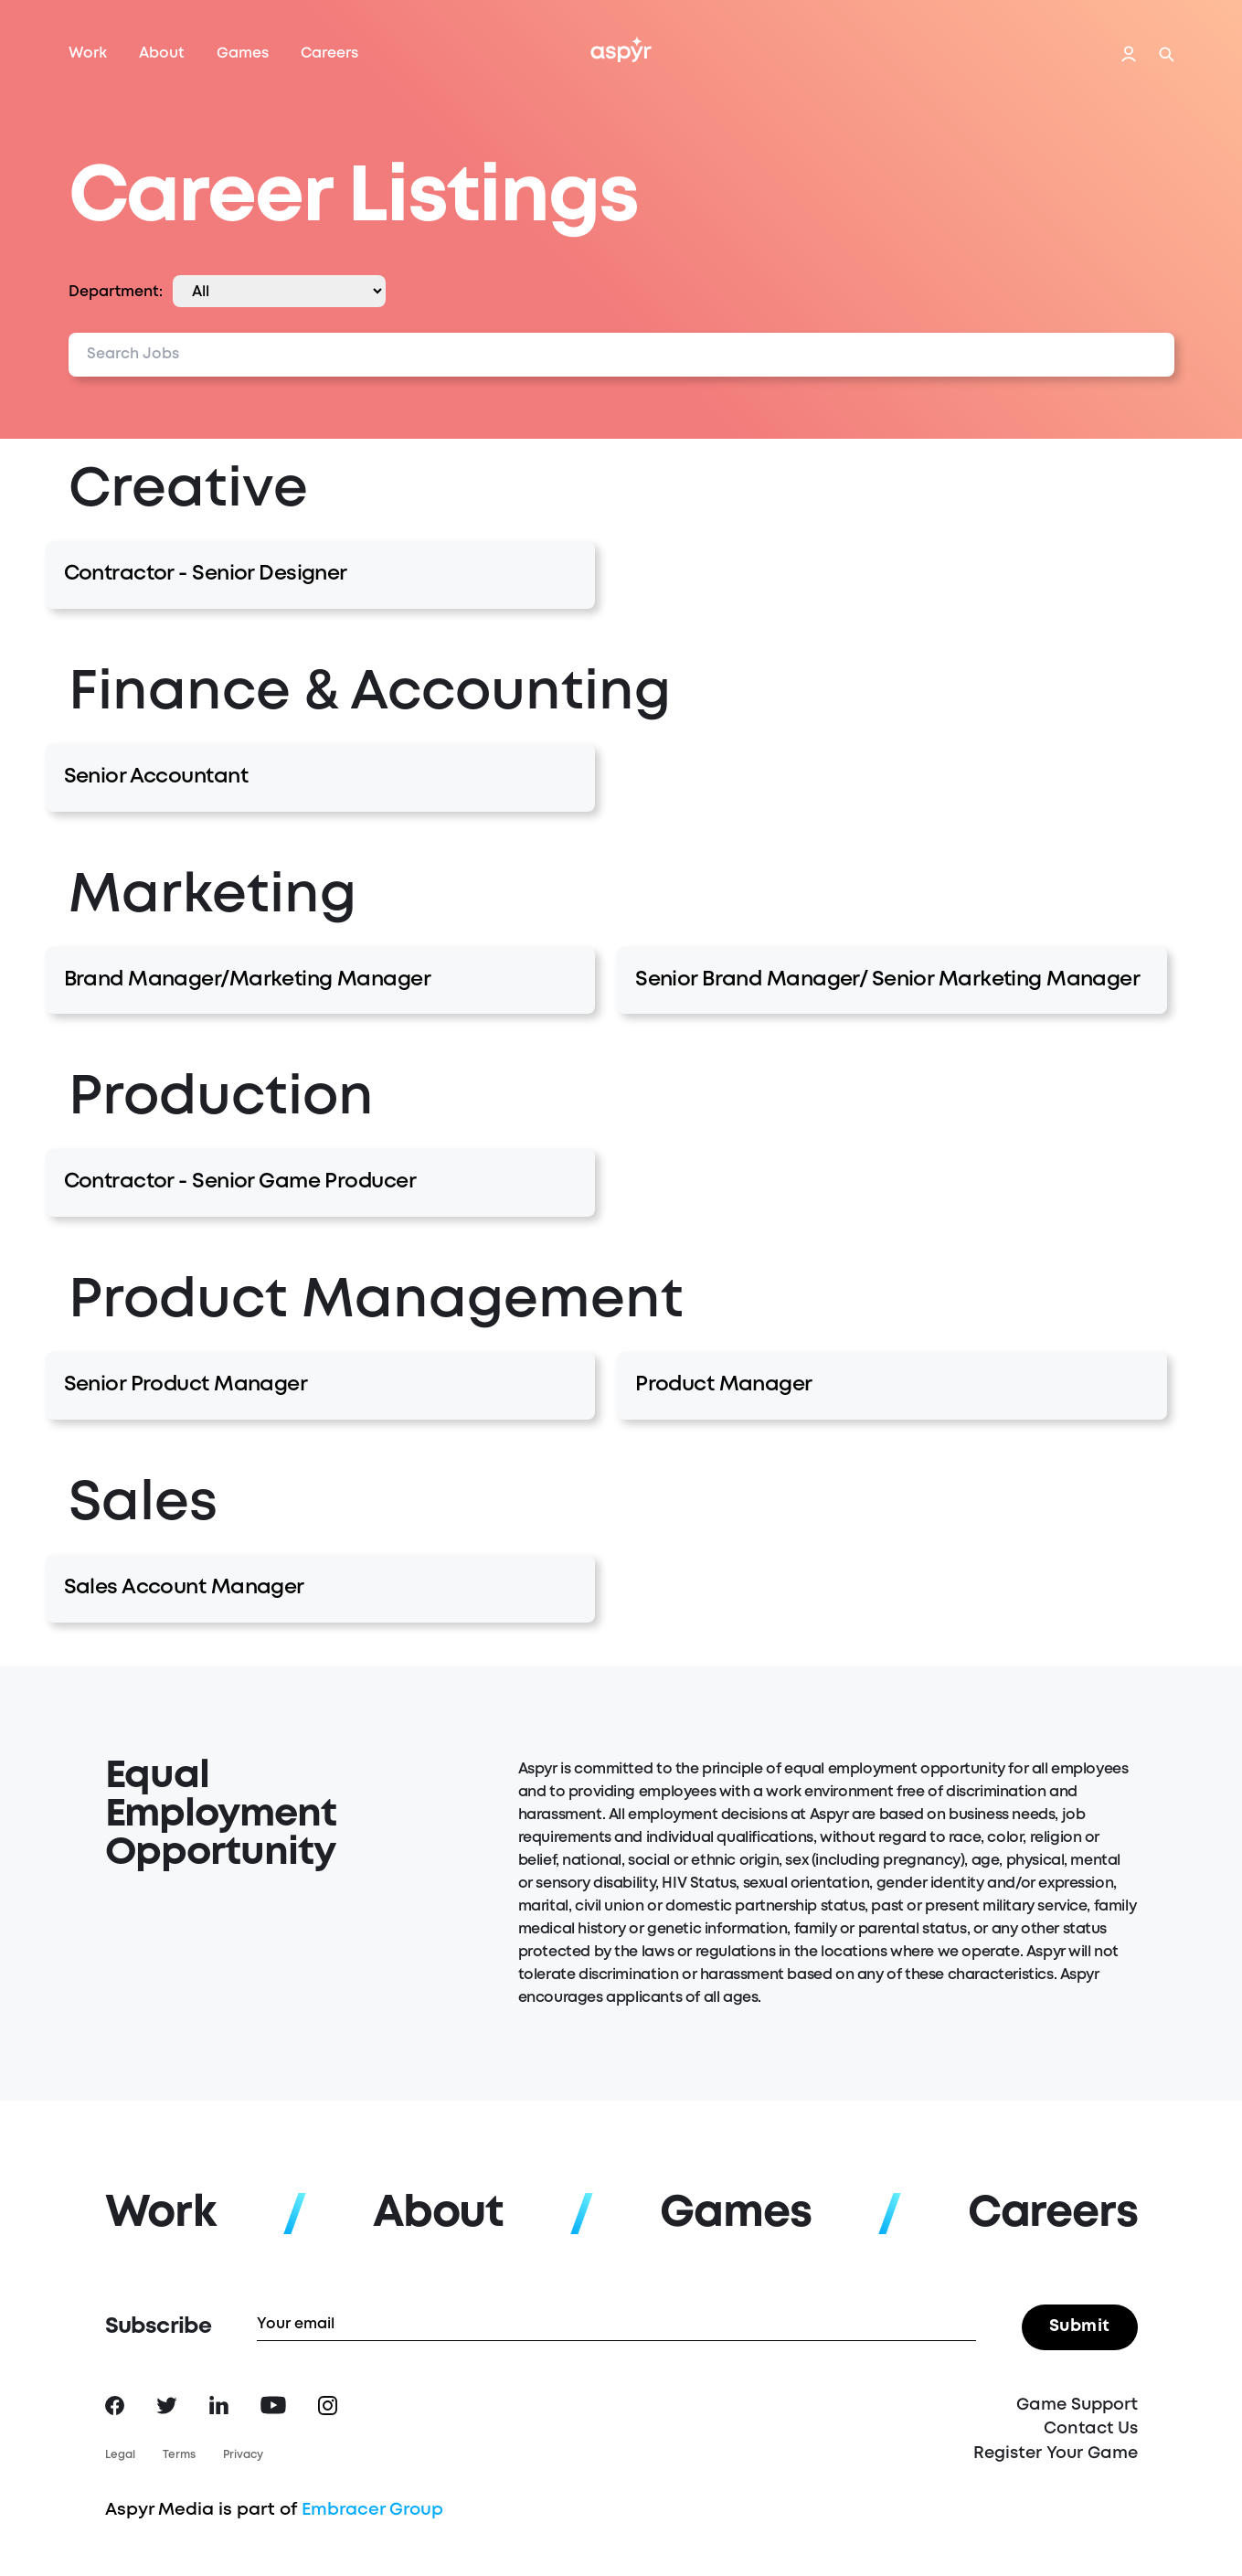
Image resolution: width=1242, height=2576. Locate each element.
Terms (179, 2455)
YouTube (273, 2405)
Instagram (327, 2405)
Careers (329, 53)
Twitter (166, 2405)
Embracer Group (372, 2509)
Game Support (1077, 2405)
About (162, 53)
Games (243, 53)
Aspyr (621, 49)
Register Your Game (1055, 2453)
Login (1128, 54)
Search (1166, 54)
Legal (120, 2455)
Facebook (114, 2405)
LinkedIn (218, 2405)
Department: (116, 292)
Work (88, 53)
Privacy (243, 2455)
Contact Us (1091, 2429)
